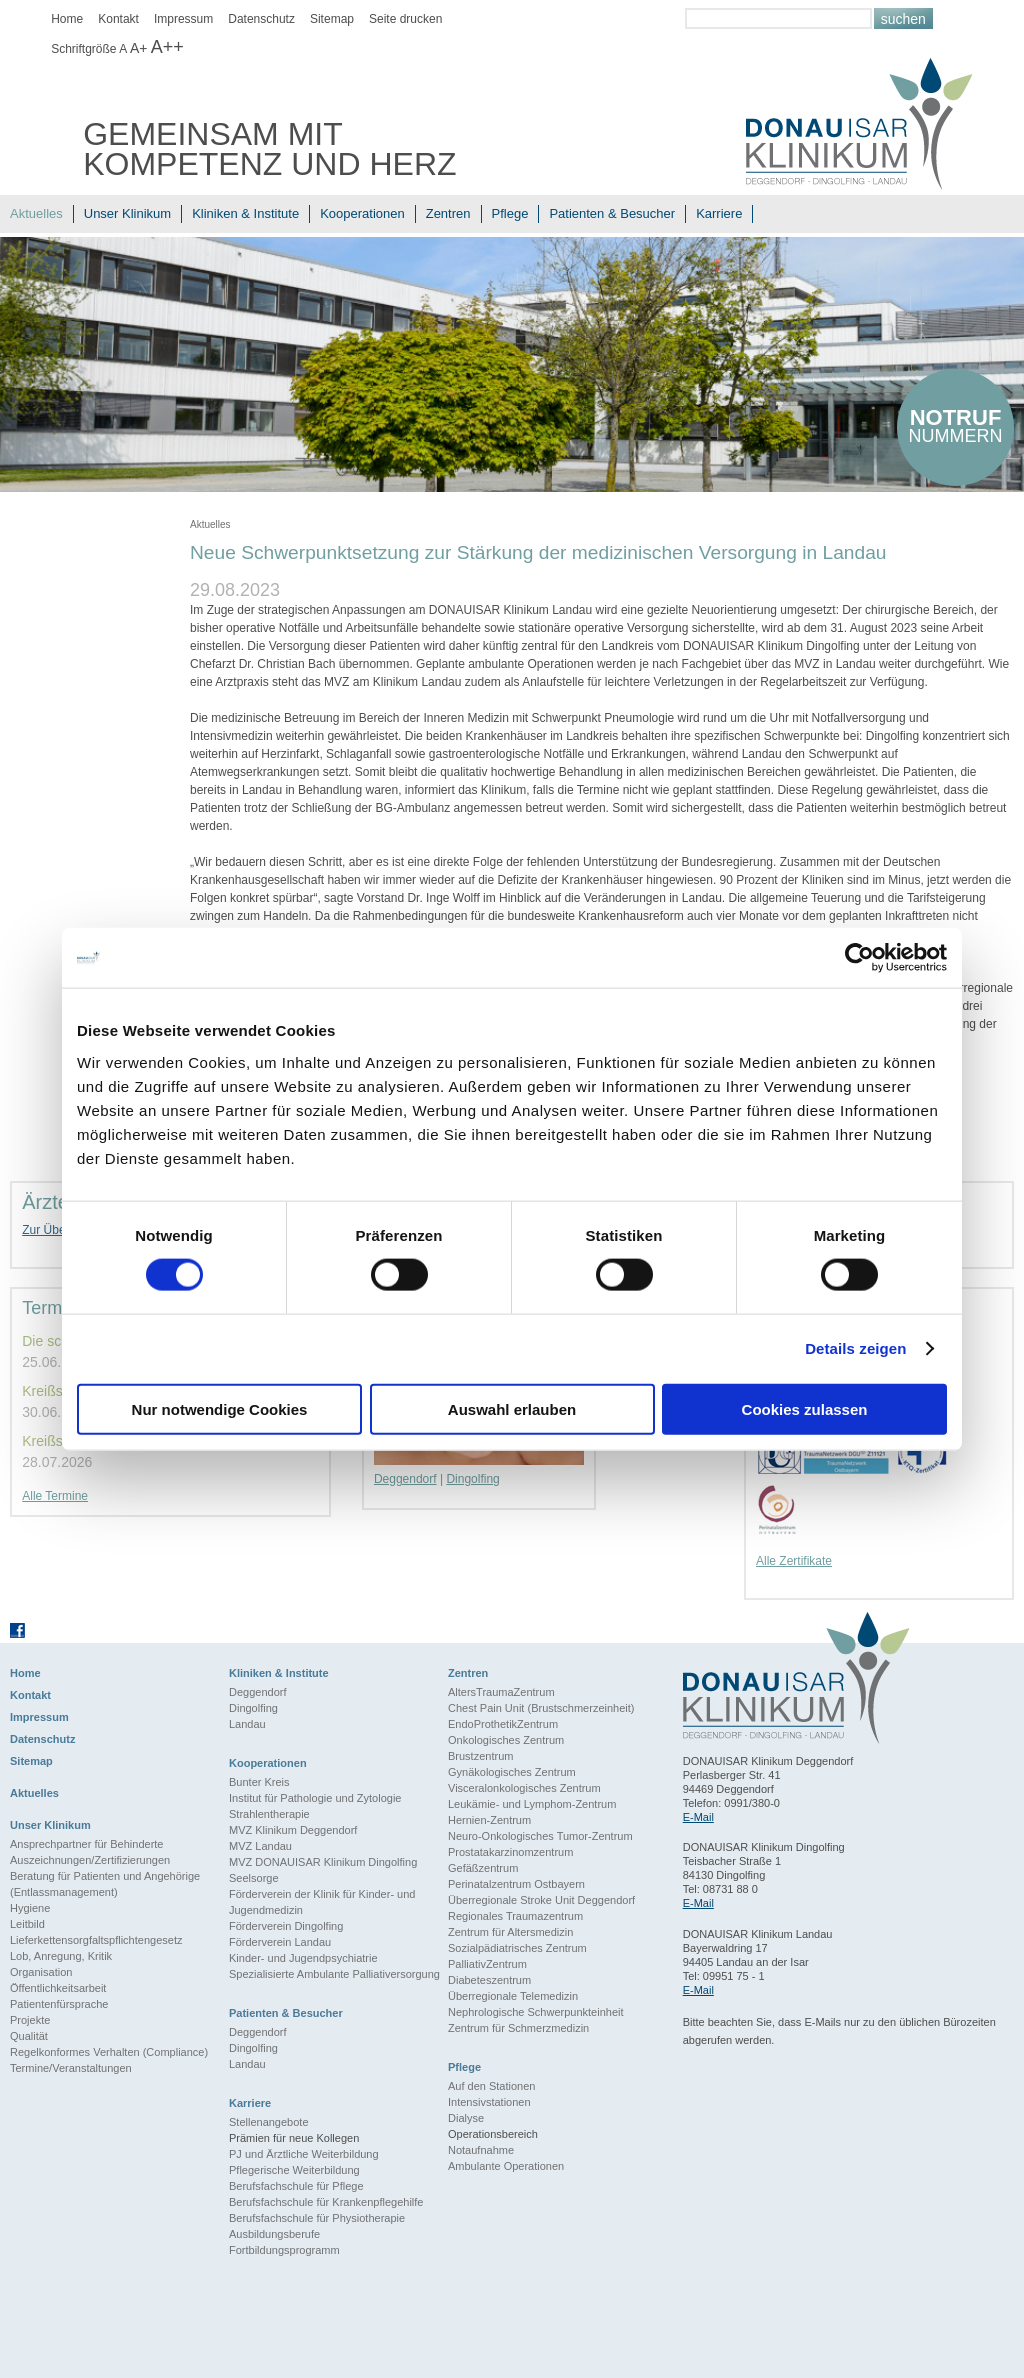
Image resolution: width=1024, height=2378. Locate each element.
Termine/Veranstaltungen (71, 2068)
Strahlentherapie (269, 1814)
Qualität (29, 2036)
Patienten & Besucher (612, 213)
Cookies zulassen (805, 1408)
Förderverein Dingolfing (286, 1926)
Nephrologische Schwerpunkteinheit (536, 2012)
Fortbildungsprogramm (284, 2250)
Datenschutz (261, 19)
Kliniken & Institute (245, 213)
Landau (247, 1724)
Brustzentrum (480, 1756)
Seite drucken (405, 19)
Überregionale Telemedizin (513, 1996)
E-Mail (698, 1817)
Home (67, 19)
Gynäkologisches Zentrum (512, 1772)
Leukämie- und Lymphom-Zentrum (532, 1804)
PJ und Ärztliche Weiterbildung (304, 2154)
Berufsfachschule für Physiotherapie (317, 2218)
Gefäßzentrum (483, 1868)
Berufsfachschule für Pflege (296, 2186)
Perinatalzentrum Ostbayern (516, 1884)
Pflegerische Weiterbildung (294, 2170)
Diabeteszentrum (489, 1980)
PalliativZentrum (487, 1964)
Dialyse (466, 2118)
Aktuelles (36, 213)
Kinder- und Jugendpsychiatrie (303, 1958)
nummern (955, 425)
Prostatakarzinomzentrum (510, 1852)
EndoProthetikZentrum (503, 1724)
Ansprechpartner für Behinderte (86, 1844)
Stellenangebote (269, 2122)
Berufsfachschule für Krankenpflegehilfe (326, 2202)
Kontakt (118, 19)
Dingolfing (472, 1479)
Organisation (41, 1972)
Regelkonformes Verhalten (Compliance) (109, 2052)
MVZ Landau (260, 1846)
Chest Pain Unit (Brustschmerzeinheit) (541, 1708)
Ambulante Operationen (506, 2166)
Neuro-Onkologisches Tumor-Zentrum (540, 1836)
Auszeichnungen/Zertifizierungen (90, 1860)
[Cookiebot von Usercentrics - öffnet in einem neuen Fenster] (859, 958)
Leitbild (27, 1924)
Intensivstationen (489, 2102)
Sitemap (332, 19)
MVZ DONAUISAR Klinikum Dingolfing (323, 1862)
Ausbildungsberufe (274, 2234)
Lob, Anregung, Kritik (61, 1956)
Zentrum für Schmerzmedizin (518, 2028)
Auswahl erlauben (512, 1408)
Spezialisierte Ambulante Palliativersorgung (334, 1974)
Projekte (30, 2020)
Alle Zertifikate (794, 1561)
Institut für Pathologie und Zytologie (315, 1798)
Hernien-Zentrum (489, 1820)
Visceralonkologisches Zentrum (524, 1788)
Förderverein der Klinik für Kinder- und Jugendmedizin (322, 1902)
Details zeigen (855, 1348)
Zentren (448, 213)
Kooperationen (362, 213)
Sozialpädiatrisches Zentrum (517, 1948)
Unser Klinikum (127, 213)
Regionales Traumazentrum (515, 1916)
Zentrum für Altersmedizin (510, 1932)
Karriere (719, 213)
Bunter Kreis (259, 1782)
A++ (167, 47)
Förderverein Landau (280, 1942)
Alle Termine (55, 1496)
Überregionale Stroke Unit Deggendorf (541, 1900)
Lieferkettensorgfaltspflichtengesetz (96, 1940)
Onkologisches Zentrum (506, 1740)
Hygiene (30, 1908)
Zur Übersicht (58, 1230)
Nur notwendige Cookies (220, 1408)
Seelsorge (254, 1878)
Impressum (183, 19)
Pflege (510, 213)
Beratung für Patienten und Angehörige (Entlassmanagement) (105, 1884)
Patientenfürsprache (59, 2004)
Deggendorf (405, 1479)
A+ (139, 48)
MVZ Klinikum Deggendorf (293, 1830)
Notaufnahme (481, 2150)
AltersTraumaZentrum (501, 1692)
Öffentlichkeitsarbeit (58, 1988)
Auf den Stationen (491, 2086)
